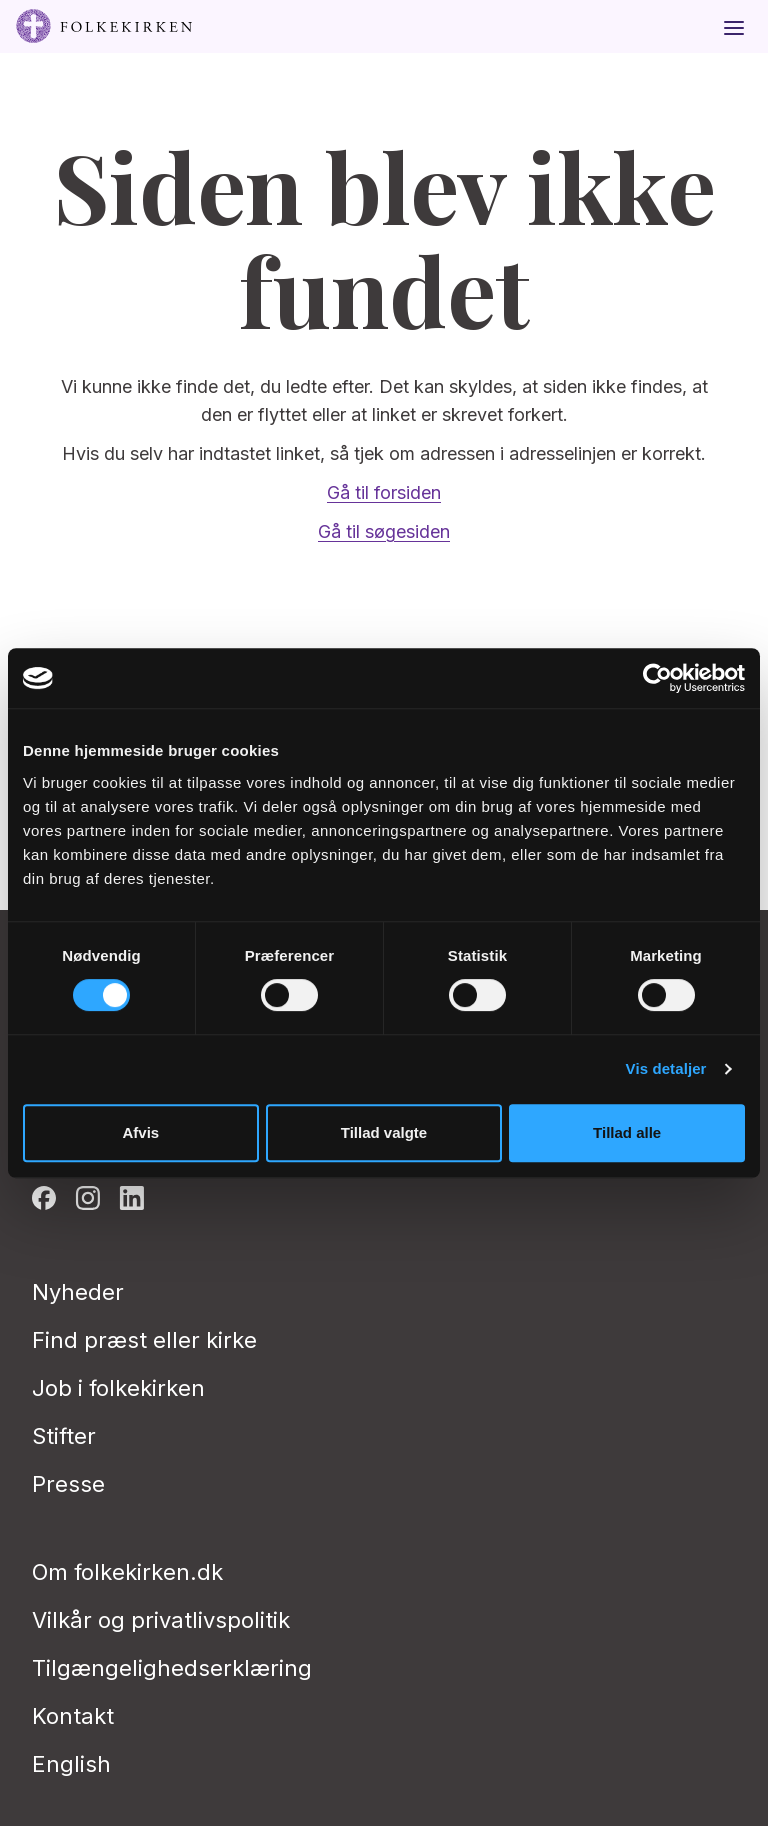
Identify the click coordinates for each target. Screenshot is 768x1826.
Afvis (140, 1132)
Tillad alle (627, 1132)
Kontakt (73, 1716)
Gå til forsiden (384, 492)
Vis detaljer (666, 1068)
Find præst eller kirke (144, 1340)
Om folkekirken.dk (127, 1572)
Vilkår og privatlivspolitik (161, 1620)
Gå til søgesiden (384, 531)
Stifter (64, 1436)
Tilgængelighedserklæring (172, 1668)
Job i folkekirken (118, 1388)
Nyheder (78, 1292)
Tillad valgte (384, 1132)
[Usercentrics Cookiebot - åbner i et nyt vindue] (657, 678)
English (71, 1764)
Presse (68, 1484)
